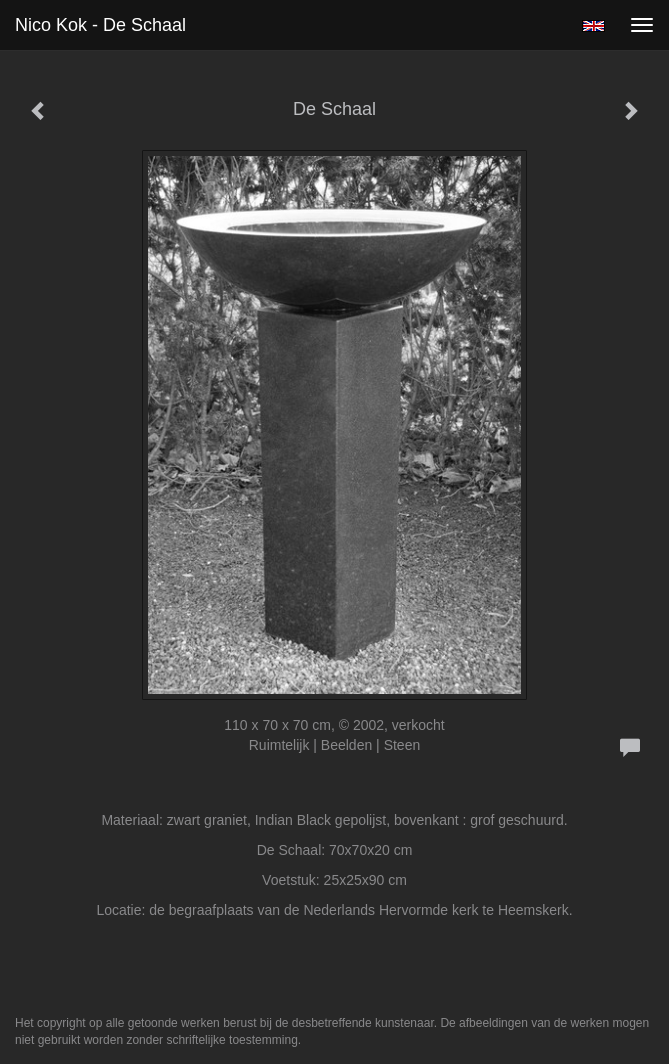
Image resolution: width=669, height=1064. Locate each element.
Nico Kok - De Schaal (100, 25)
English (593, 26)
